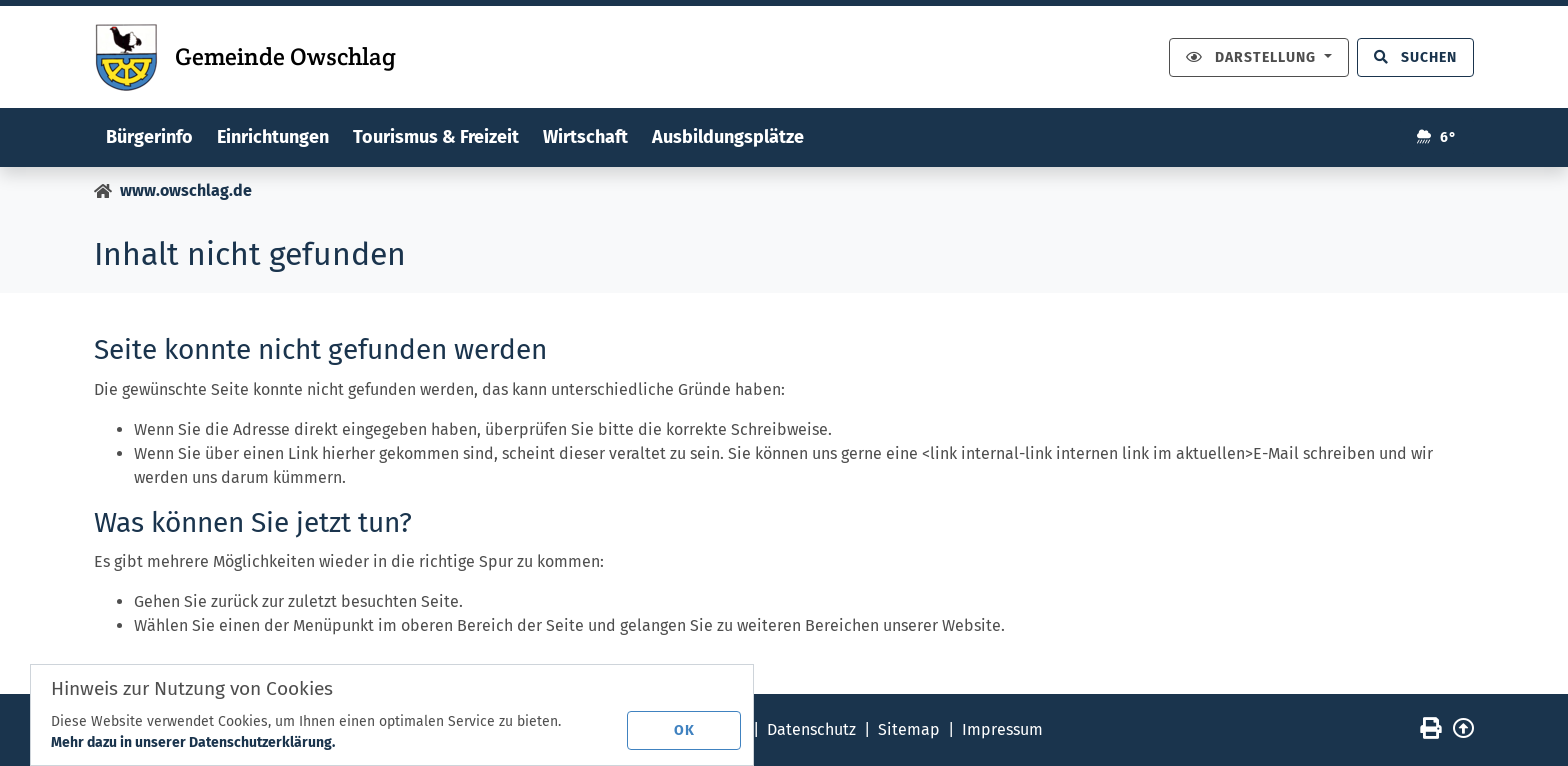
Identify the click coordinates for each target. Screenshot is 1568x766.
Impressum (1002, 729)
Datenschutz (811, 729)
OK (684, 730)
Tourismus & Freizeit (436, 137)
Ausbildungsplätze (728, 137)
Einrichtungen (273, 137)
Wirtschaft (585, 137)
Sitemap (909, 729)
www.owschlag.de (186, 190)
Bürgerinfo (149, 137)
